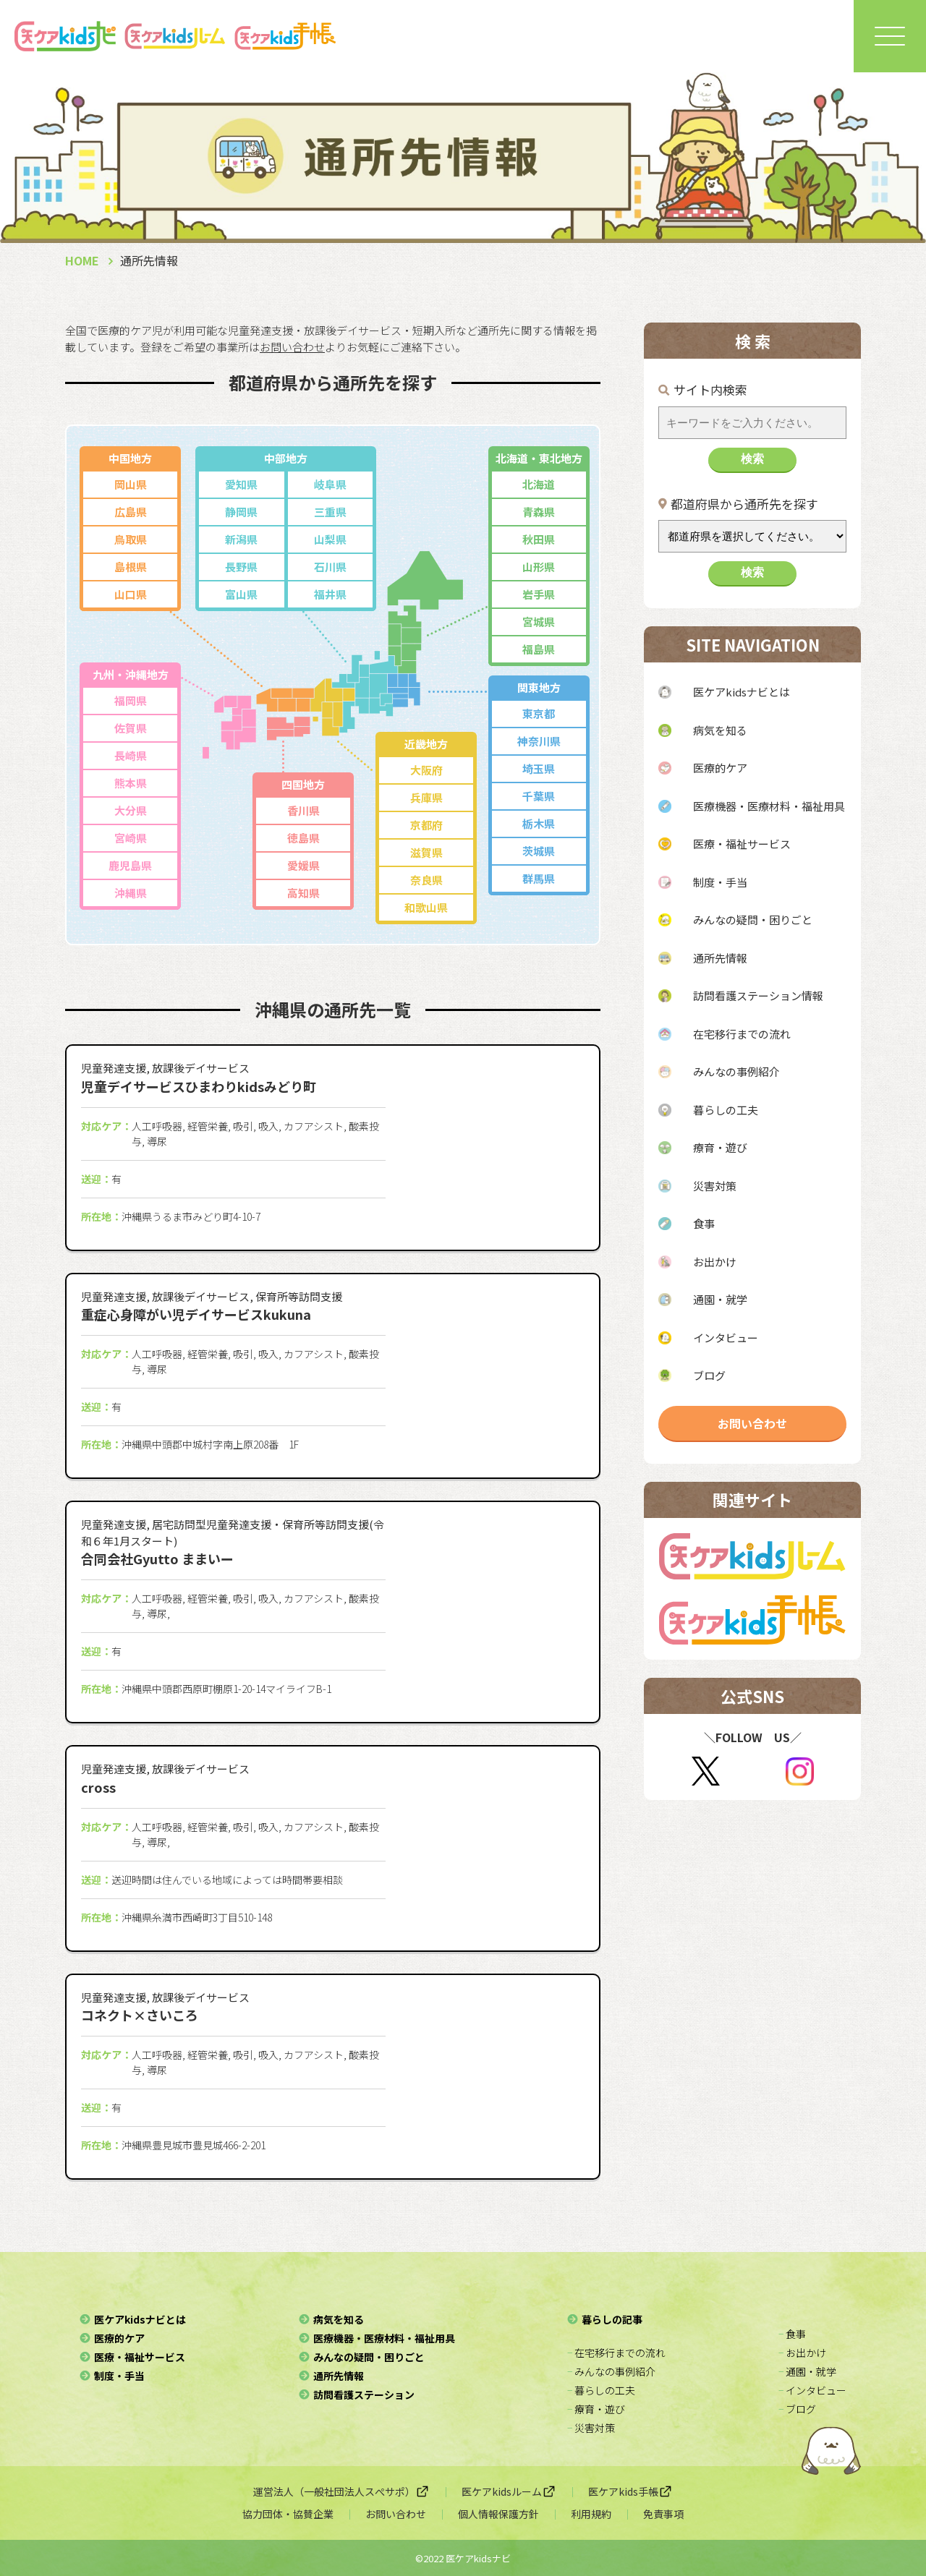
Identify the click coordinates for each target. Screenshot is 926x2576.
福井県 (330, 594)
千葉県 (538, 795)
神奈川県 (539, 741)
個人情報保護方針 (498, 2514)
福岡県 (130, 700)
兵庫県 (426, 797)
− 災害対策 (591, 2428)
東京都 (538, 713)
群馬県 (538, 878)
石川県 (330, 566)
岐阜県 (330, 484)
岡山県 (130, 484)
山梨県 (330, 539)
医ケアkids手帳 (630, 2491)
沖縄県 (130, 892)
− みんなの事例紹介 (611, 2371)
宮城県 (538, 621)
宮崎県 (130, 837)
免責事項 (663, 2514)
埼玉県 (538, 768)
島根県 (130, 566)
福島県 (538, 649)
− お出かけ (802, 2352)
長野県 (241, 566)
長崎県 (130, 755)
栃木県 (538, 823)
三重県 (330, 511)
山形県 (538, 566)
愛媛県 (303, 865)
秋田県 (538, 539)
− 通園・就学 (807, 2371)
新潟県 (241, 539)
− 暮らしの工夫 (601, 2390)
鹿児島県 (130, 865)
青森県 (538, 511)
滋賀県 (426, 852)
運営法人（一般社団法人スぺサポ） (341, 2491)
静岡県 (241, 511)
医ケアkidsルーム (509, 2491)
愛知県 (241, 484)
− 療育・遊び (596, 2409)
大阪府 (426, 769)
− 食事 (792, 2333)
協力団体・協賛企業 (288, 2514)
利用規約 (591, 2514)
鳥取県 (130, 539)
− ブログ (797, 2409)
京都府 (426, 824)
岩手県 (538, 594)
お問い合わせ (752, 1423)
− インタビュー (812, 2390)
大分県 (130, 810)
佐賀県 (130, 727)
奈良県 (426, 879)
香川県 (303, 810)
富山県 (241, 594)
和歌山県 (426, 907)
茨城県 (538, 850)
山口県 (130, 594)
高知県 (303, 892)
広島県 (130, 511)
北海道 (538, 484)
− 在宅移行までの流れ (616, 2352)
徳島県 (303, 837)
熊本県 (130, 782)
